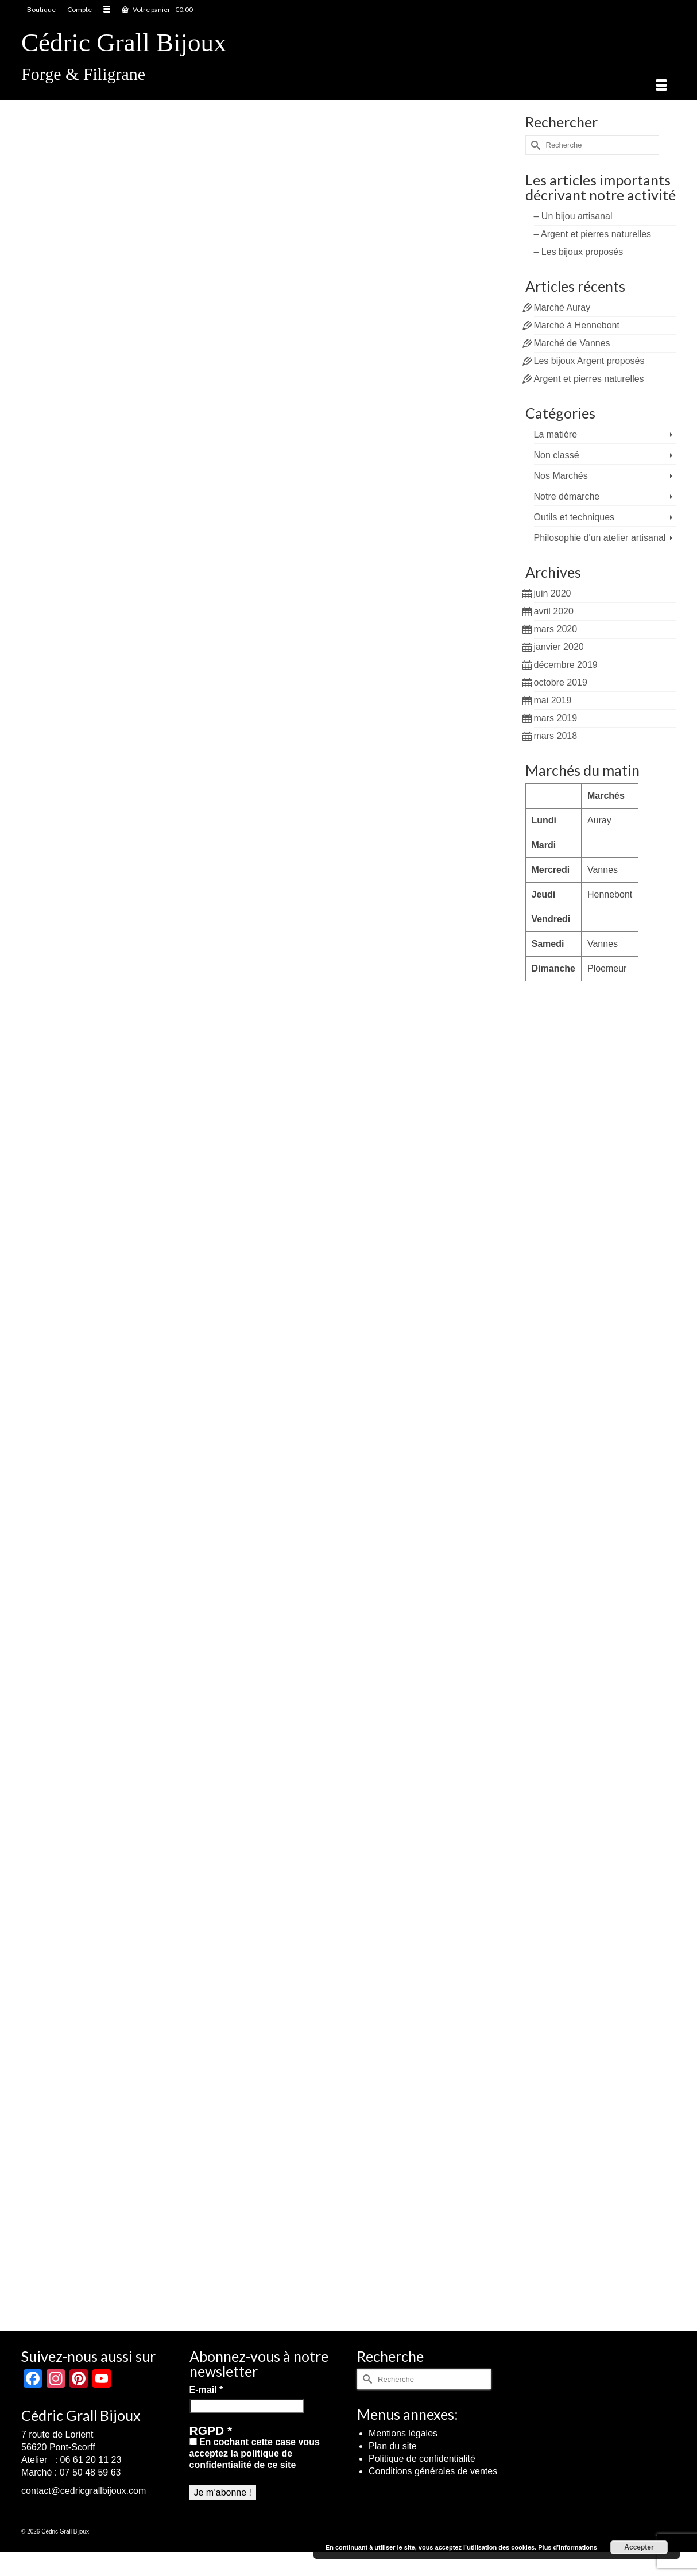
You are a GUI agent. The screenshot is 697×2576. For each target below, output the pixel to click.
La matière (556, 434)
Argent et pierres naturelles (589, 379)
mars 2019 (556, 718)
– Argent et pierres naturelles (593, 234)
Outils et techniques (574, 517)
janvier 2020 (559, 647)
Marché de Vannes (572, 343)
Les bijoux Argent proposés (589, 361)
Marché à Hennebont (576, 325)
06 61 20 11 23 (91, 2460)
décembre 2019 (566, 665)
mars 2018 (556, 736)
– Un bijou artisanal (573, 216)
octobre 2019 (560, 682)
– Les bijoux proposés (579, 252)
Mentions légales (403, 2433)
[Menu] (661, 85)
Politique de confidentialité (422, 2458)
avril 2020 (554, 611)
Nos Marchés (561, 476)
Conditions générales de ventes (433, 2471)
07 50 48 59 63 (90, 2472)
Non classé (556, 455)
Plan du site (393, 2446)
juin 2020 (552, 593)
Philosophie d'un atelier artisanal (600, 538)
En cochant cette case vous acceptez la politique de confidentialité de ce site (254, 2453)
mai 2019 (553, 700)
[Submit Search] (534, 145)
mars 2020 (556, 629)
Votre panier (157, 9)
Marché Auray (562, 307)
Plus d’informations (567, 2547)
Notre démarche (567, 496)
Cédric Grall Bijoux (123, 42)
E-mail (206, 2390)
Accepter (638, 2547)
